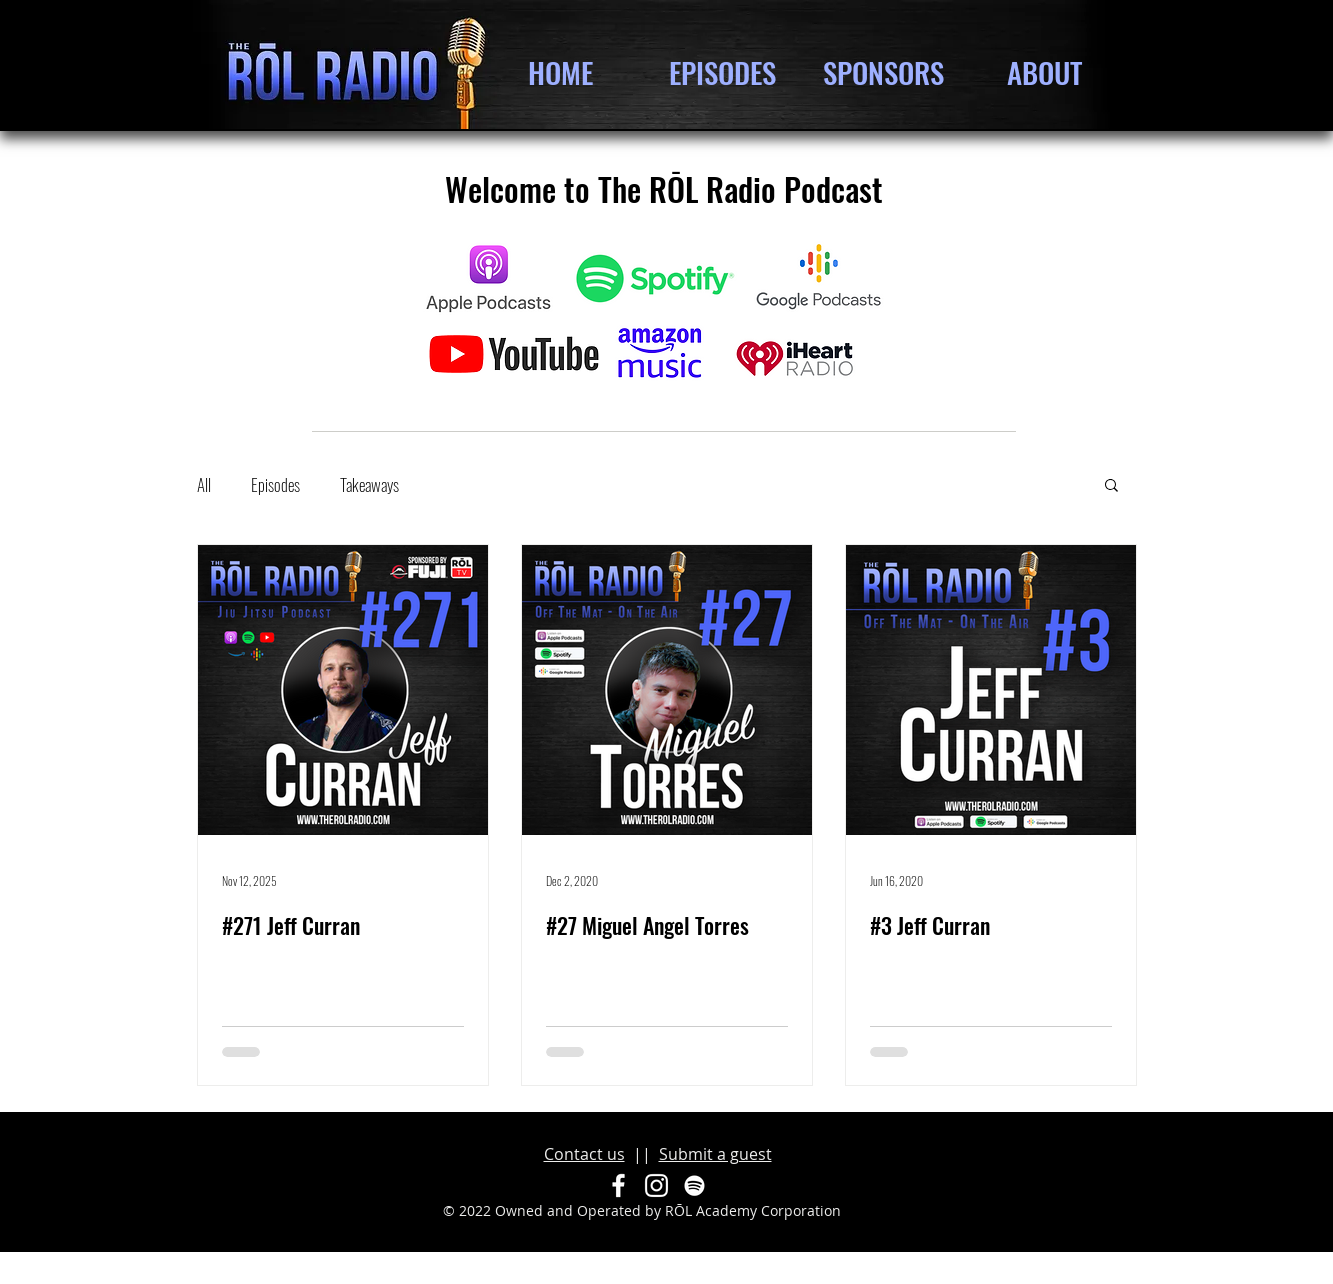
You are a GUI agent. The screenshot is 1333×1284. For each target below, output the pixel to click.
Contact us (584, 1154)
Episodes (275, 484)
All (204, 484)
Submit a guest (715, 1154)
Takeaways (369, 484)
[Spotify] (694, 1185)
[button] (1111, 486)
